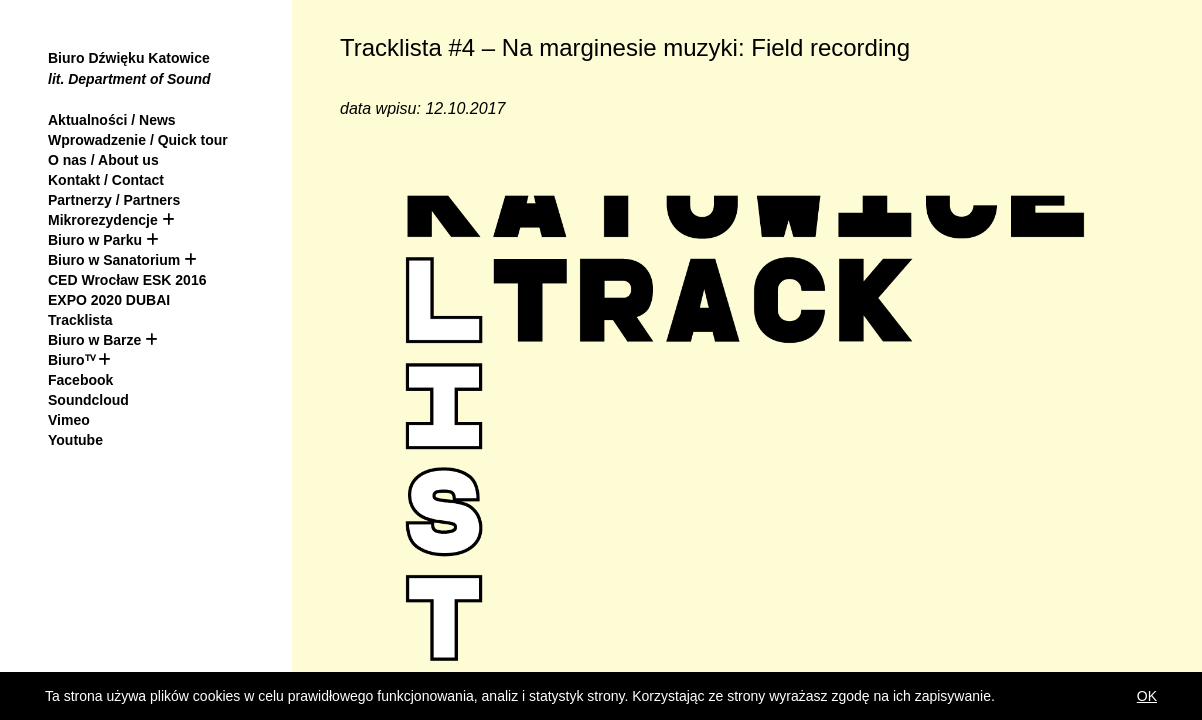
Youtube (75, 440)
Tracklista (80, 320)
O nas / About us (103, 160)
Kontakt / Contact (106, 180)
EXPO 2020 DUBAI (109, 300)
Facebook (80, 380)
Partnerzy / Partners (114, 200)
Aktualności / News (112, 120)
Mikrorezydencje (103, 220)
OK (1147, 696)
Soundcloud (88, 400)
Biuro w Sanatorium (116, 260)
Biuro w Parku (95, 240)
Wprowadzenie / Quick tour (138, 140)
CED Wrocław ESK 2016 (127, 280)
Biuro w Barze (94, 340)
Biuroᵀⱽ (71, 360)
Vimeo (69, 420)
